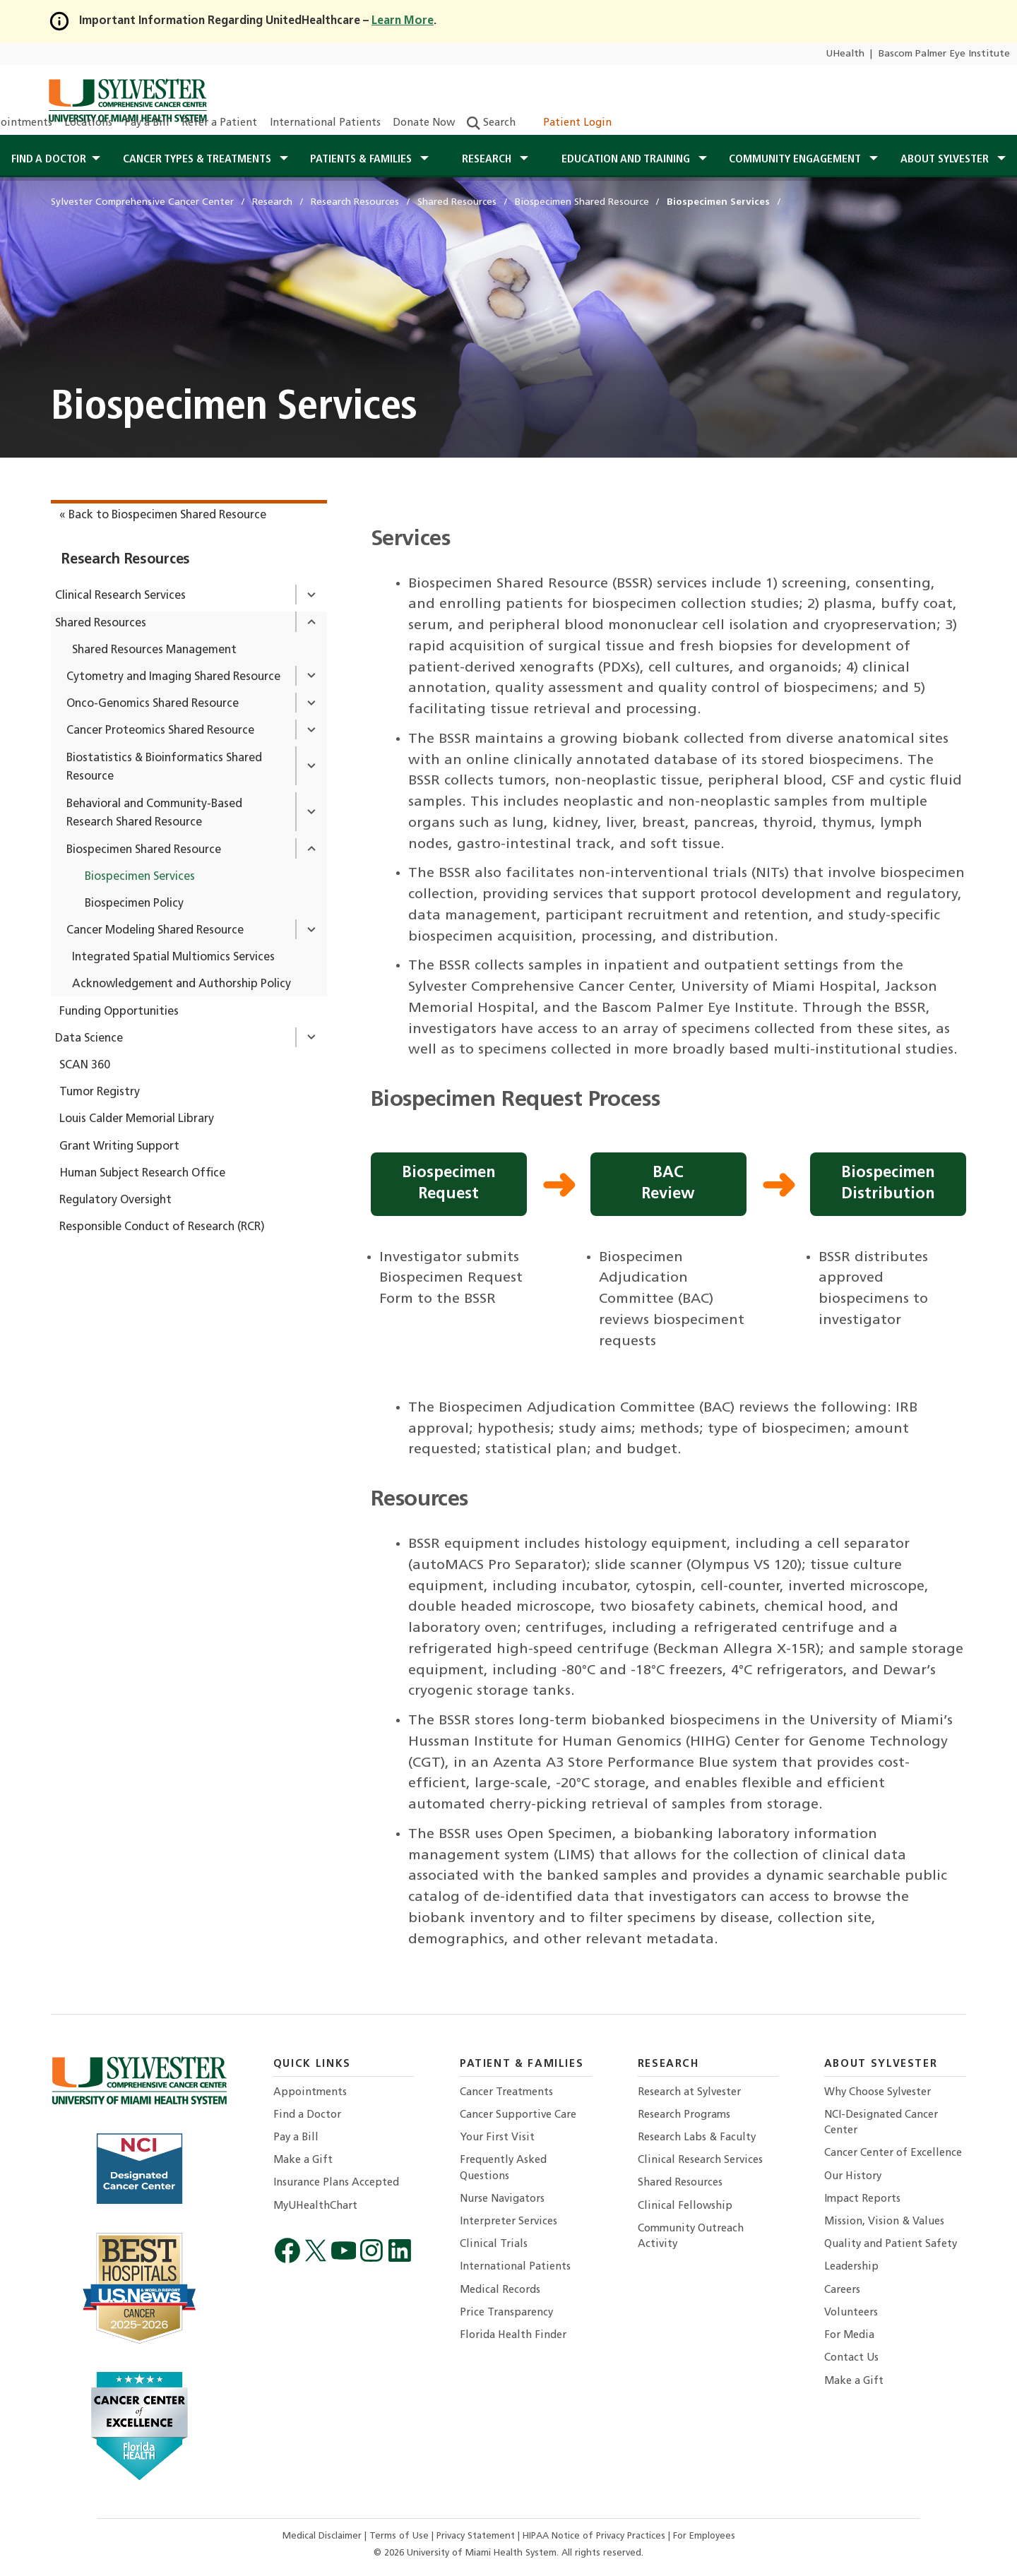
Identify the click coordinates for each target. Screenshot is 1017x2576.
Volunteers (851, 2313)
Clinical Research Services (120, 596)
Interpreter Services (508, 2222)
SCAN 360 (84, 1065)
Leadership (851, 2267)
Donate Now (424, 123)
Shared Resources (100, 623)
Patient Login (570, 123)
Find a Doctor (307, 2115)
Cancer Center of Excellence (893, 2153)
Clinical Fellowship (685, 2206)
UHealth (845, 54)
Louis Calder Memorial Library (136, 1119)
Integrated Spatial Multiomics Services (173, 957)
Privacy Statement (477, 2536)
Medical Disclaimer (323, 2536)
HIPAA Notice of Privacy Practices (595, 2536)
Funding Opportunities (119, 1012)
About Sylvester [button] (946, 159)
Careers (842, 2290)
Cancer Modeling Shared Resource (155, 930)
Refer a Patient (219, 123)
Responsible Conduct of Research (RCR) (162, 1227)
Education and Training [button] (627, 159)
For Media (849, 2335)
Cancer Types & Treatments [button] (198, 159)
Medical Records (500, 2290)
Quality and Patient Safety (890, 2244)
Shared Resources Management (154, 650)
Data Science (89, 1038)
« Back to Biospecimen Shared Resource (162, 515)
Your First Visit (497, 2138)
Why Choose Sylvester (877, 2092)
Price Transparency (506, 2313)
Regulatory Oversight (115, 1200)
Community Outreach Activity (691, 2237)
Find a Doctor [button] (48, 159)
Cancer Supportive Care (518, 2115)
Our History (852, 2176)
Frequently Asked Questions (503, 2168)
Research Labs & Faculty (697, 2138)
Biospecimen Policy (134, 904)
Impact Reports (862, 2199)
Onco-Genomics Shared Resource (152, 704)
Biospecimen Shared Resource (143, 850)
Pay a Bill (147, 123)
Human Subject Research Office (142, 1173)
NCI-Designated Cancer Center (881, 2123)
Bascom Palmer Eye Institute (944, 54)
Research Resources (125, 560)
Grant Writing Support (119, 1146)
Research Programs (684, 2115)
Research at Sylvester (689, 2092)
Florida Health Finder (513, 2335)
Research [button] (488, 159)
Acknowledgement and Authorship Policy (181, 984)
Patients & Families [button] (362, 159)
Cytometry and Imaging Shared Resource (173, 677)
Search (491, 123)
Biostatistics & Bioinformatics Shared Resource (164, 768)
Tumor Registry (99, 1092)
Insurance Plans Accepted (336, 2183)
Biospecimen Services (140, 877)
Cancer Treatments (506, 2092)
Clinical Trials (494, 2244)
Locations (88, 123)
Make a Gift (303, 2160)
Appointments (310, 2092)
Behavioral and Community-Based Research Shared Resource (154, 814)
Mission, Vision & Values (884, 2222)
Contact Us (851, 2358)
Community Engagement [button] (796, 159)
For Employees (704, 2536)
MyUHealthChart (315, 2206)
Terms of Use (400, 2536)
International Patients (325, 123)
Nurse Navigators (502, 2199)
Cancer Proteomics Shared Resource (160, 731)
